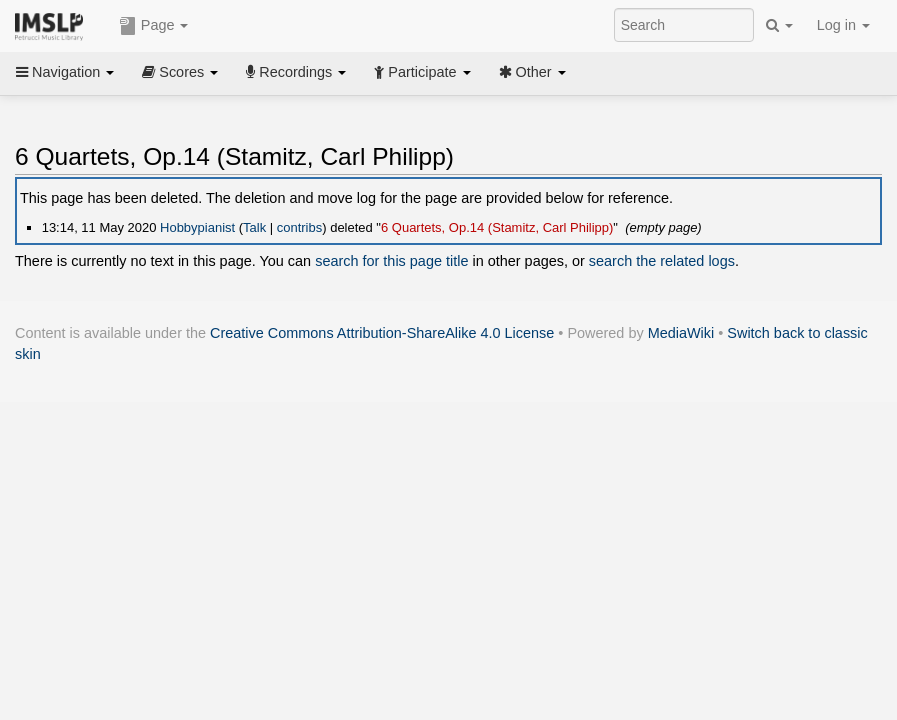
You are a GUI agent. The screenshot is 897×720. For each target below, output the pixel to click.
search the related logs (662, 261)
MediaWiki (681, 333)
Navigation (65, 72)
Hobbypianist (197, 227)
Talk (254, 227)
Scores (180, 72)
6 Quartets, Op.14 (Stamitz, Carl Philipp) (497, 227)
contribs (299, 227)
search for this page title (391, 261)
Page (154, 26)
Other (532, 72)
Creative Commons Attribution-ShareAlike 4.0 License (382, 333)
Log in (843, 25)
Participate (422, 72)
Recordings (296, 72)
